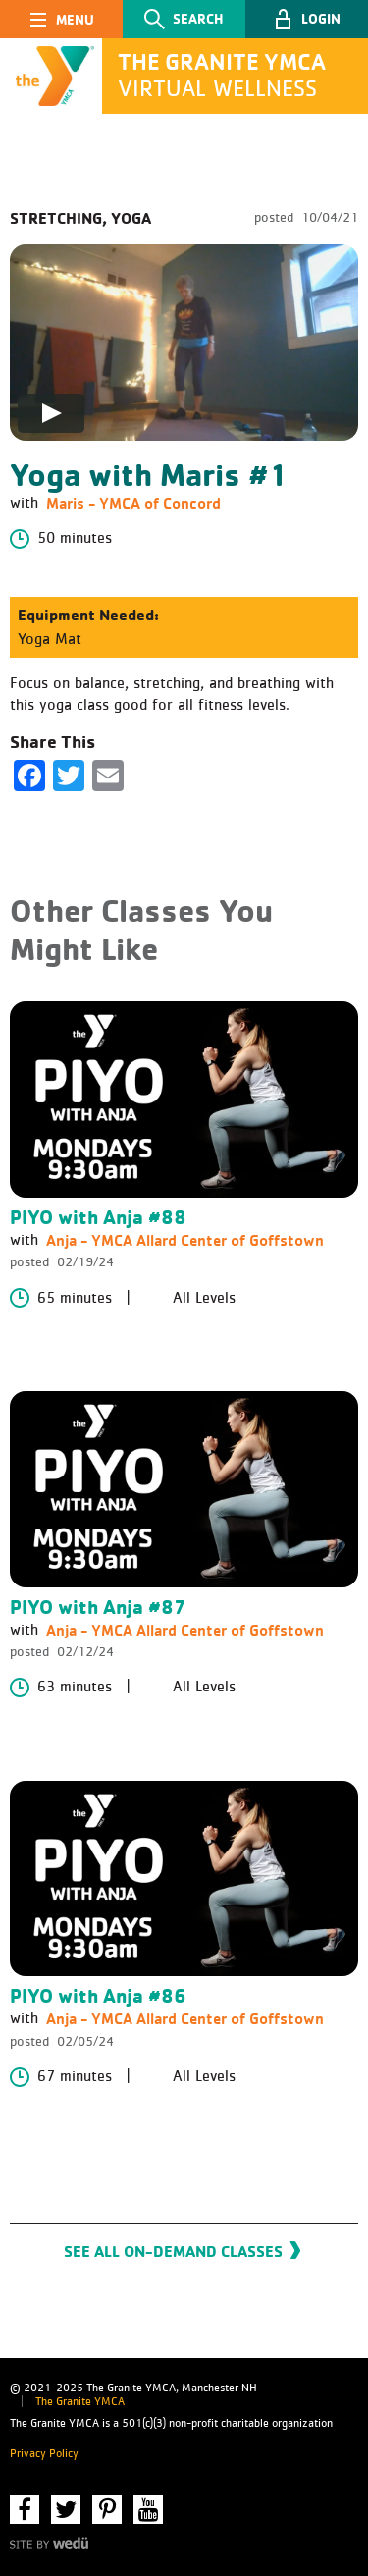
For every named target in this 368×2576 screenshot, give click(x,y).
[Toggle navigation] (61, 19)
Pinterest (107, 2509)
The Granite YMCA (80, 2402)
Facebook (24, 2509)
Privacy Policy (44, 2454)
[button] (306, 19)
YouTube (148, 2509)
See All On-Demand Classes (173, 2251)
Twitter (65, 2509)
